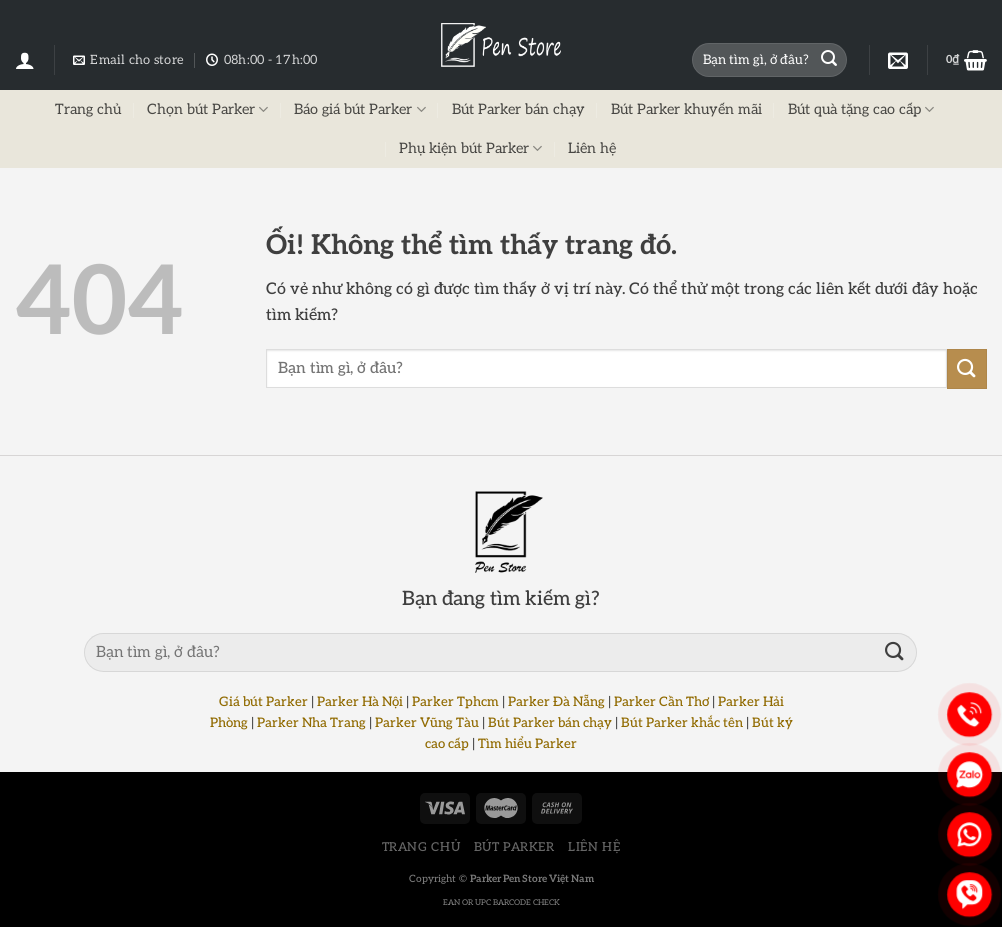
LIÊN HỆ (594, 847)
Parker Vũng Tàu (427, 723)
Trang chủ (88, 109)
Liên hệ (592, 148)
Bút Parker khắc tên (682, 723)
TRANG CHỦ (421, 847)
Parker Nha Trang (311, 723)
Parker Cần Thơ (661, 702)
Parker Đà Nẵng (556, 702)
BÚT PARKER (514, 847)
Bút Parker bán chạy (518, 109)
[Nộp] (829, 60)
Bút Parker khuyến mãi (686, 109)
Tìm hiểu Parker (527, 744)
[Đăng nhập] (25, 60)
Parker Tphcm (455, 702)
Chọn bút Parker (207, 109)
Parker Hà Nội (360, 702)
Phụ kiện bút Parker (470, 148)
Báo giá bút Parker (359, 109)
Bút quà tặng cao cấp (861, 109)
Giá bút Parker (263, 702)
